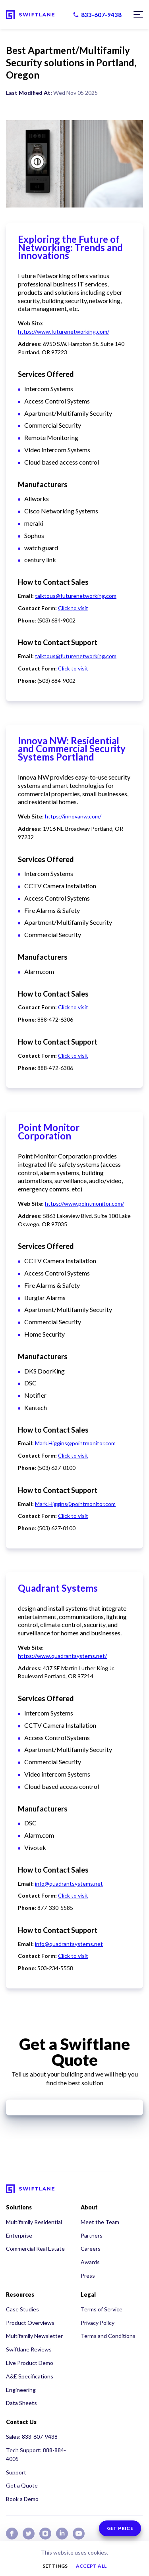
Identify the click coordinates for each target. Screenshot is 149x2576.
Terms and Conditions (108, 2335)
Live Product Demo (29, 2362)
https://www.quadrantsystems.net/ (62, 1655)
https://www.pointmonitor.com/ (84, 1203)
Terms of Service (101, 2309)
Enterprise (19, 2235)
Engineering (21, 2389)
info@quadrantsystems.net (69, 1883)
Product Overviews (30, 2322)
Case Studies (22, 2309)
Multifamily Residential (34, 2222)
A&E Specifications (29, 2376)
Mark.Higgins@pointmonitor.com (75, 1443)
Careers (91, 2248)
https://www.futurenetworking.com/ (63, 331)
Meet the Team (100, 2222)
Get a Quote (22, 2485)
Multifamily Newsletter (34, 2335)
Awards (90, 2262)
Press (88, 2275)
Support (16, 2472)
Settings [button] (55, 2566)
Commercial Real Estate (35, 2248)
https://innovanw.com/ (73, 816)
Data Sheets (21, 2402)
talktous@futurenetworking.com (75, 595)
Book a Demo (22, 2498)
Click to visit (73, 608)
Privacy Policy (97, 2322)
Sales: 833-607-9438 (32, 2436)
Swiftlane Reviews (29, 2349)
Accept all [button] (91, 2566)
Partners (92, 2235)
